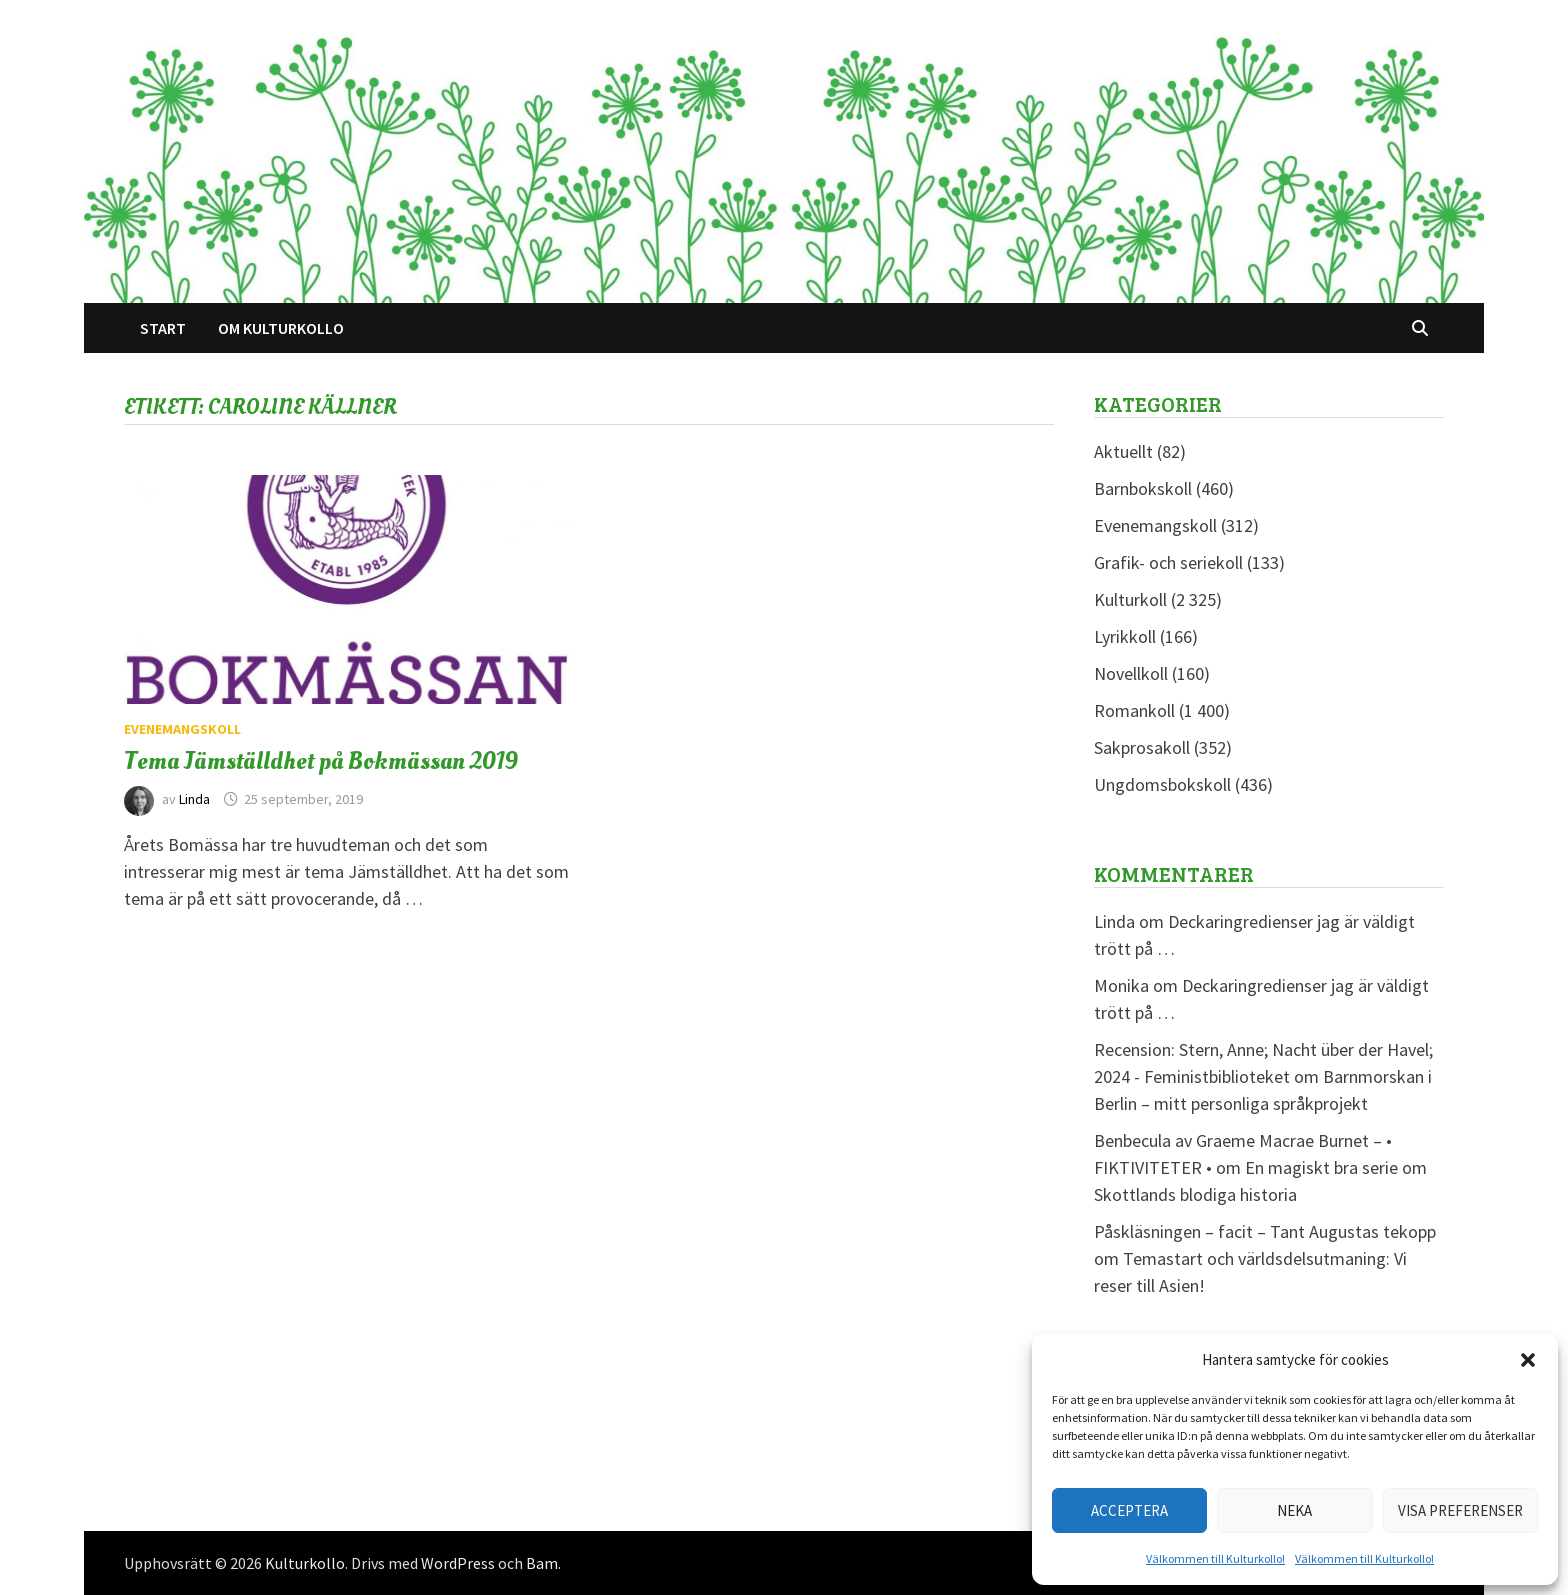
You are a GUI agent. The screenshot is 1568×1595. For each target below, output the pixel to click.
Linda (194, 799)
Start (163, 328)
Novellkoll (1131, 673)
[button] (1528, 1360)
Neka (1294, 1510)
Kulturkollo (305, 1563)
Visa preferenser (1460, 1510)
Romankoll (1134, 710)
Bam (542, 1563)
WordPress (458, 1563)
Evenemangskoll (182, 729)
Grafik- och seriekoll (1168, 562)
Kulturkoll (1130, 599)
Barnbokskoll (1143, 488)
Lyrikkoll (1125, 636)
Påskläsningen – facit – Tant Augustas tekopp (1265, 1231)
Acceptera (1129, 1510)
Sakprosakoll (1142, 747)
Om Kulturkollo (281, 328)
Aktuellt (1123, 451)
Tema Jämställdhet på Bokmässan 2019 (321, 761)
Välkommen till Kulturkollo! (1215, 1558)
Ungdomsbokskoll (1162, 784)
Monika (1121, 985)
